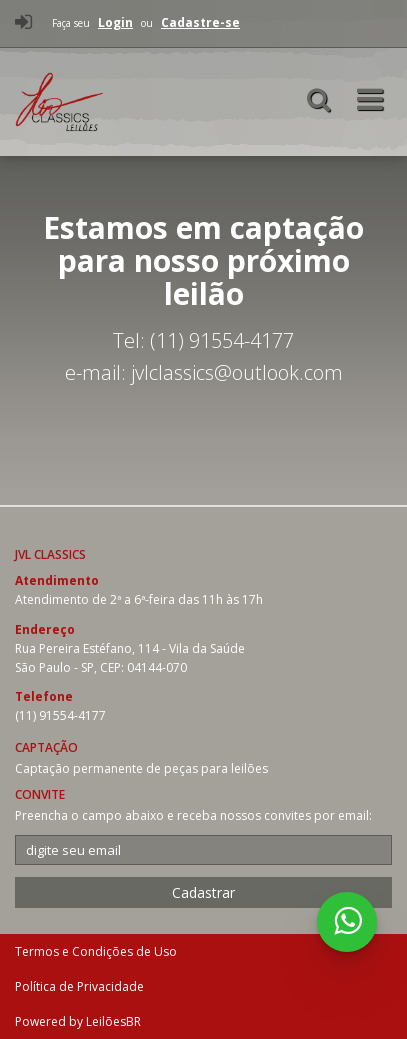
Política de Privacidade (79, 986)
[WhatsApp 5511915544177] (347, 922)
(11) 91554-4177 (60, 715)
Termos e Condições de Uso (96, 951)
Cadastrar (203, 892)
